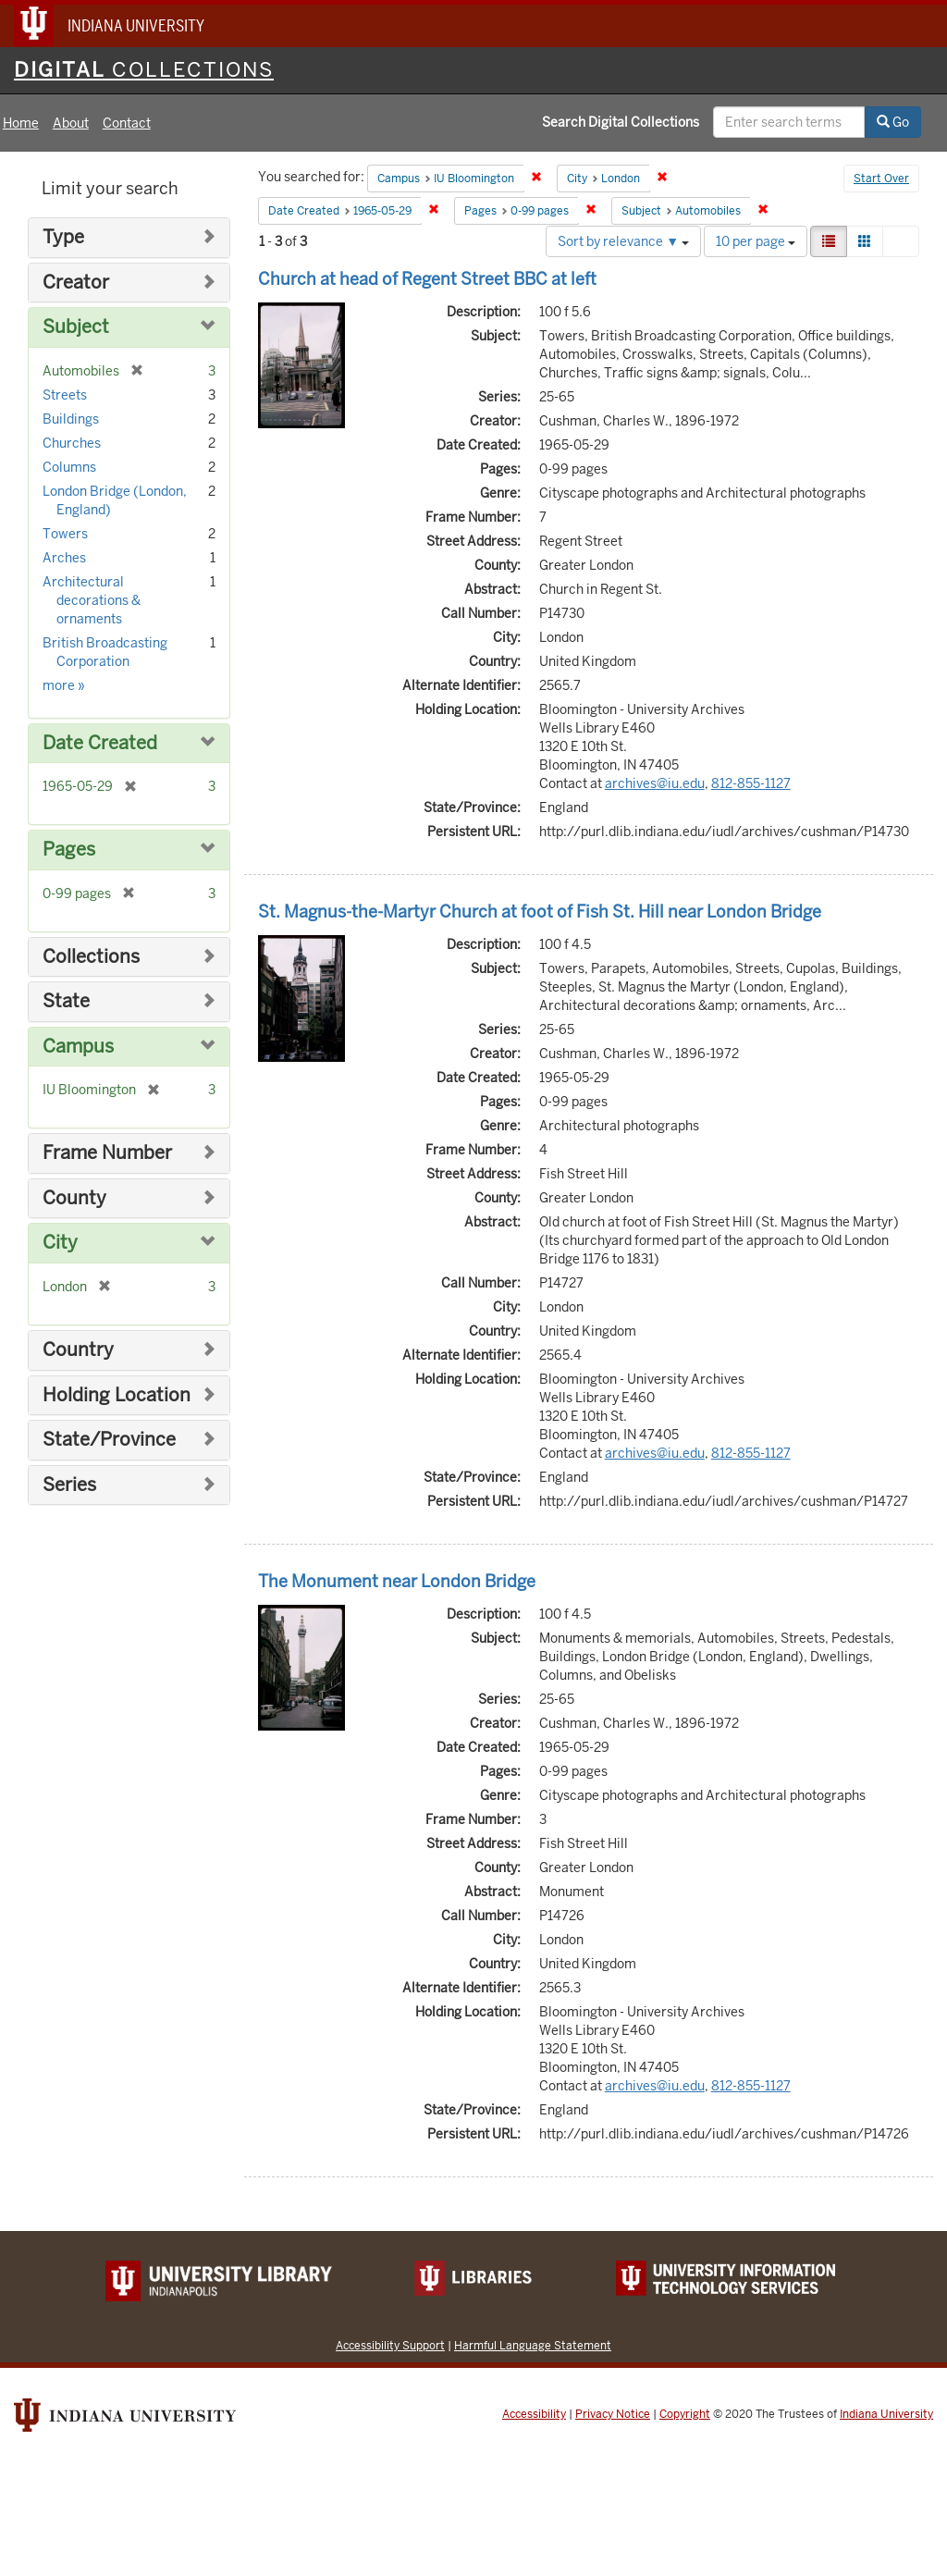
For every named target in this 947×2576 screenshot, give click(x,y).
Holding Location (117, 1395)
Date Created (100, 743)
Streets (65, 395)
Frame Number (107, 1153)
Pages (69, 849)
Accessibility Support (390, 2345)
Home (21, 123)
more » (64, 685)
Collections (91, 956)
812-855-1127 (751, 783)
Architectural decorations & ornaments (92, 600)
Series (69, 1485)
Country (78, 1350)
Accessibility (534, 2414)
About (71, 123)
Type (63, 237)
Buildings (71, 419)
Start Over (881, 178)
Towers (65, 533)
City (60, 1242)
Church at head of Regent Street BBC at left (427, 279)
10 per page (755, 241)
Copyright (684, 2414)
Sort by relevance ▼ (623, 241)
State (66, 1001)
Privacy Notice (612, 2414)
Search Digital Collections (620, 122)
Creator (76, 282)
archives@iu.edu (655, 783)
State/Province (109, 1439)
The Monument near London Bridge (396, 1581)
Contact (127, 123)
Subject (76, 327)
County (74, 1198)
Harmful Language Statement (532, 2345)
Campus (78, 1046)
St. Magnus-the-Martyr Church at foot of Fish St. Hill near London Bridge (539, 911)
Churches (72, 443)
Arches (64, 557)
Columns (69, 467)
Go (893, 122)
